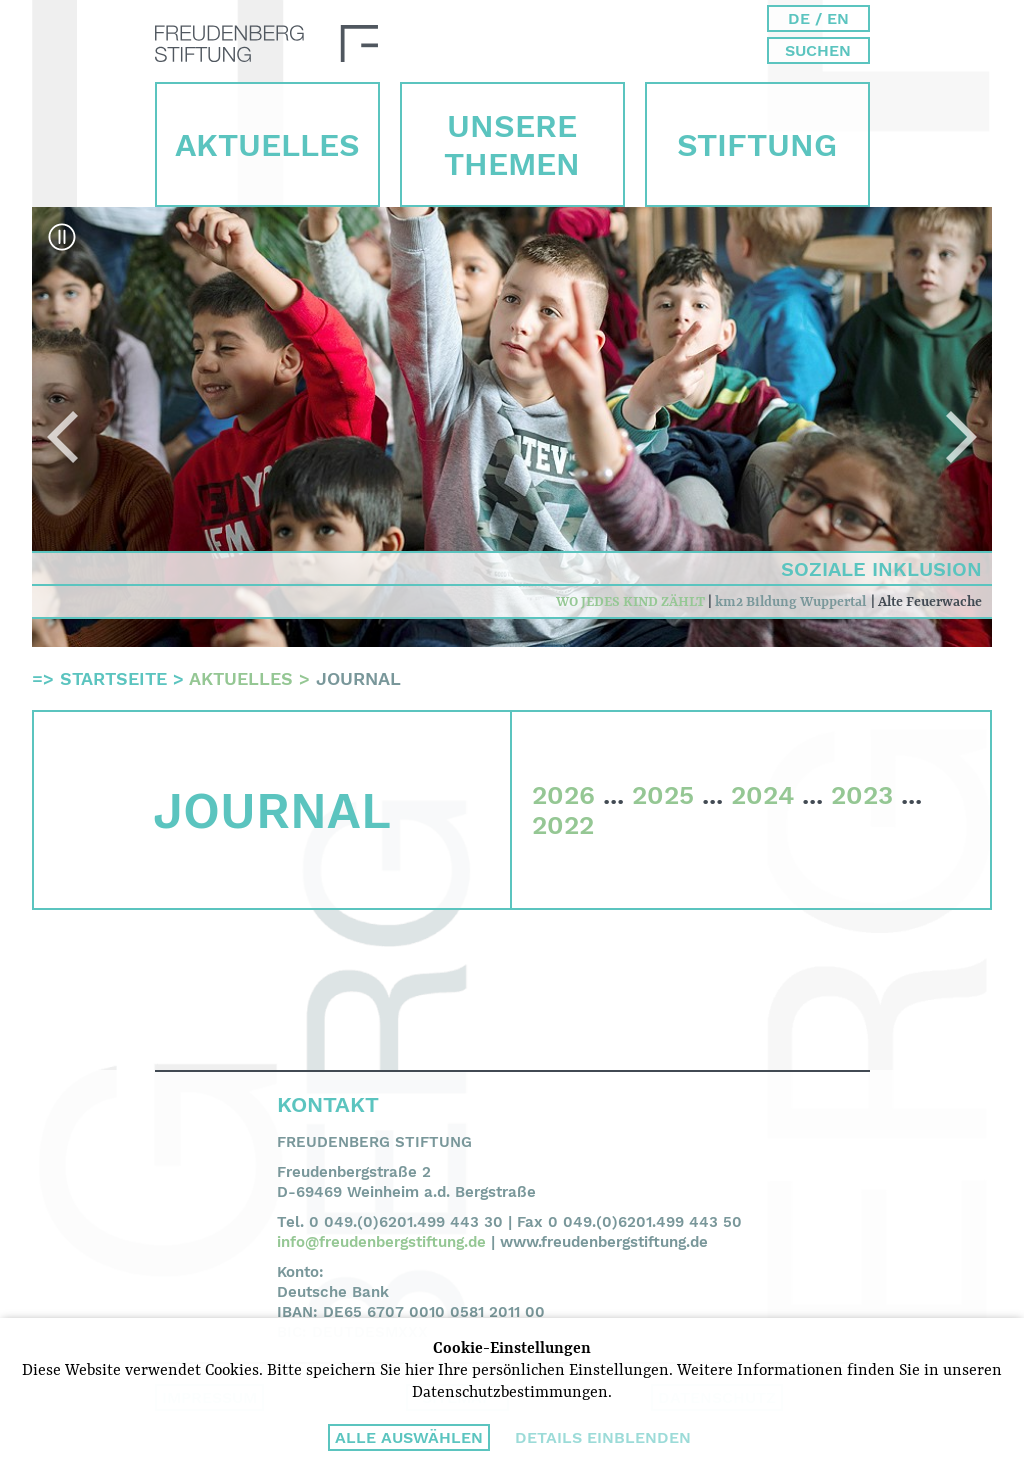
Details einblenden (603, 1437)
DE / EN (818, 18)
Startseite (113, 678)
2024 (762, 795)
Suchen (818, 50)
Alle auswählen (409, 1437)
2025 (663, 795)
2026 (563, 795)
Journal (358, 678)
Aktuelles (267, 145)
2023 (862, 795)
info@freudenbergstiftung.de (381, 1242)
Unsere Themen (512, 145)
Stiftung (757, 145)
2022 (563, 825)
